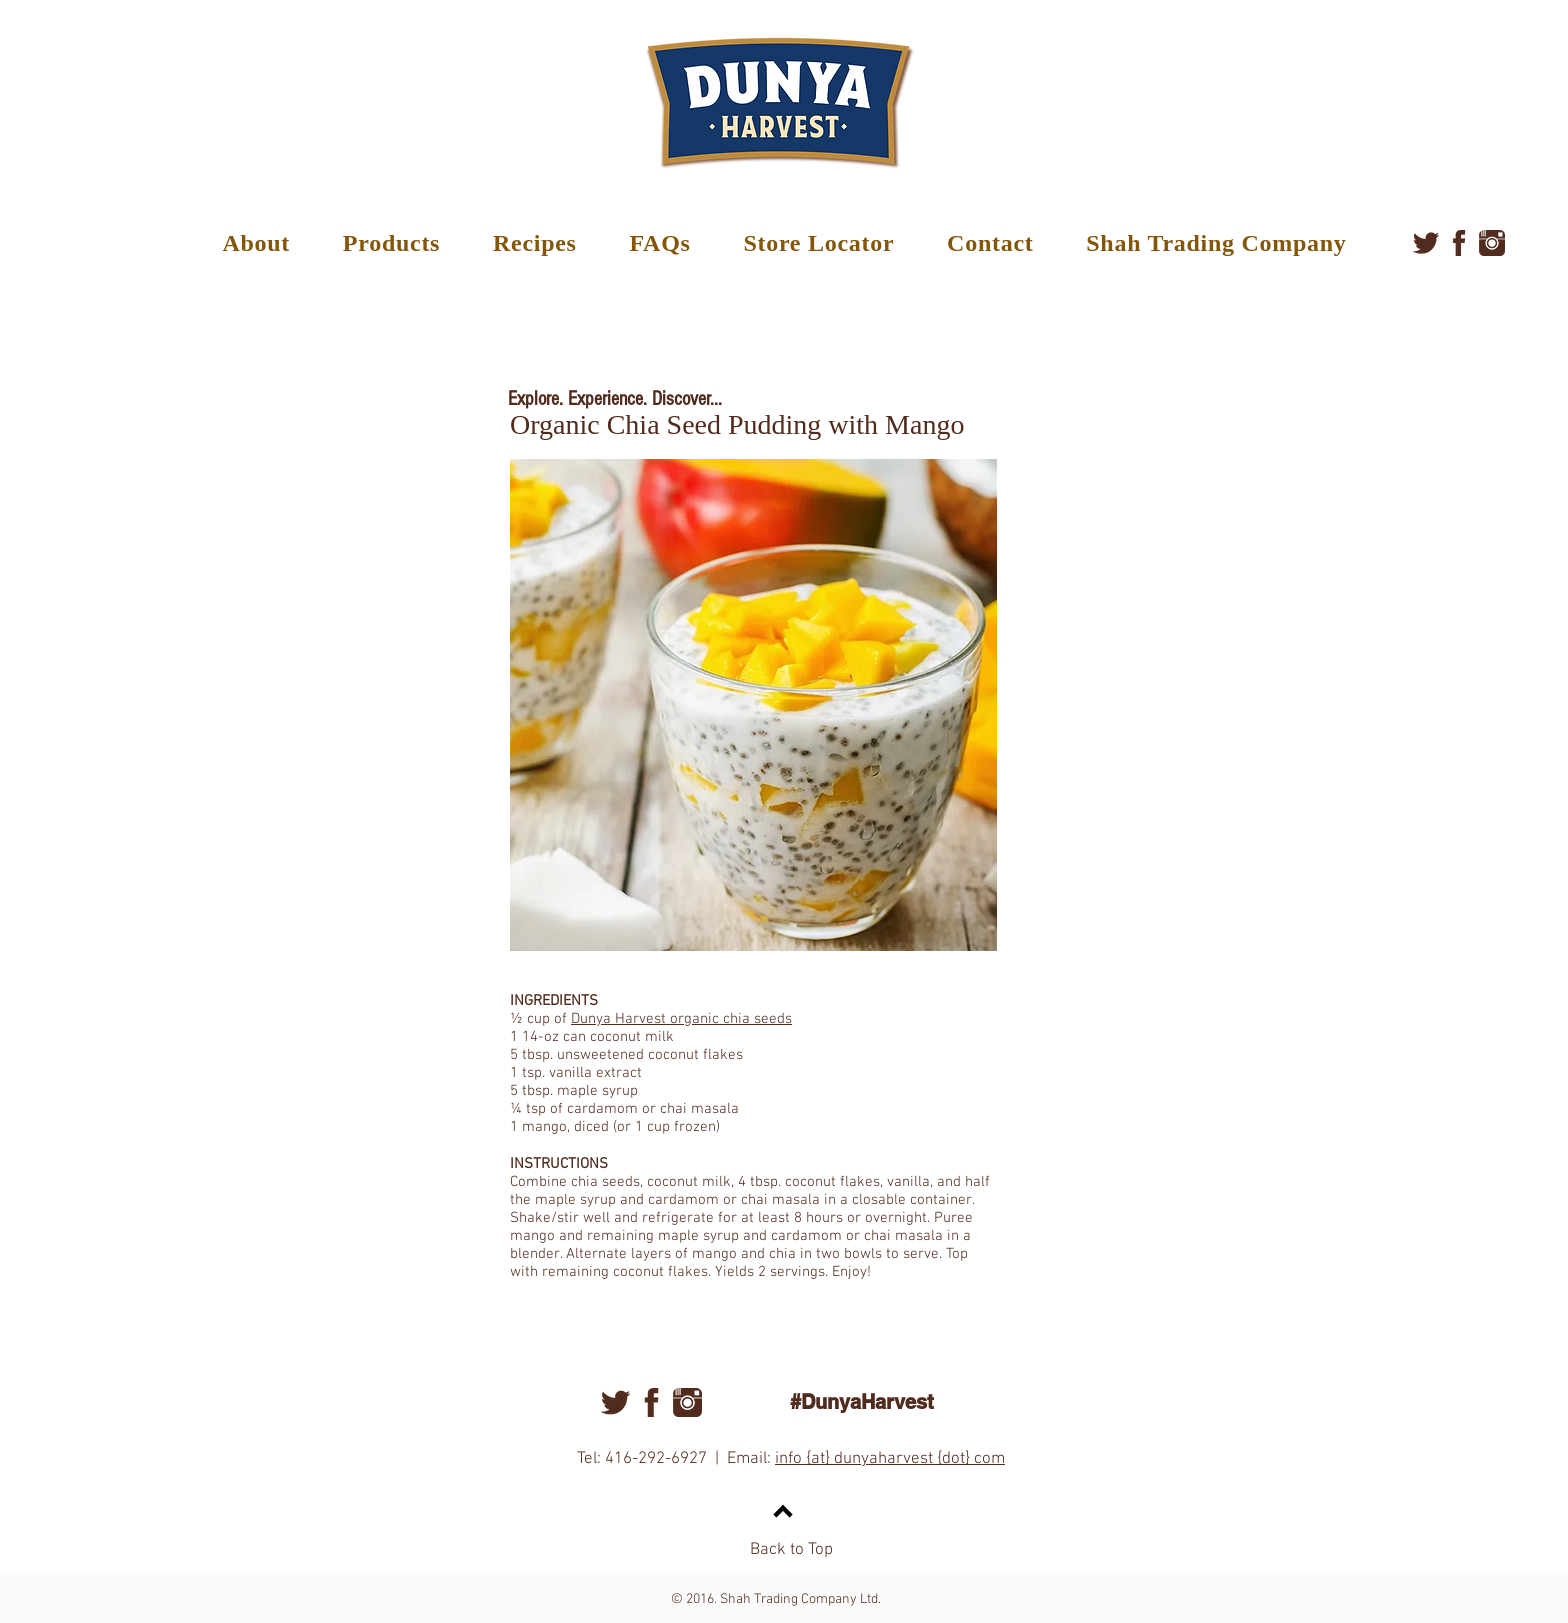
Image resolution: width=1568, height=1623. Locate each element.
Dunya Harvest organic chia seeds (681, 1019)
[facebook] (1459, 243)
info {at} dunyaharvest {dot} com (890, 1459)
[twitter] (1426, 243)
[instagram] (1492, 243)
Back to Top (791, 1550)
